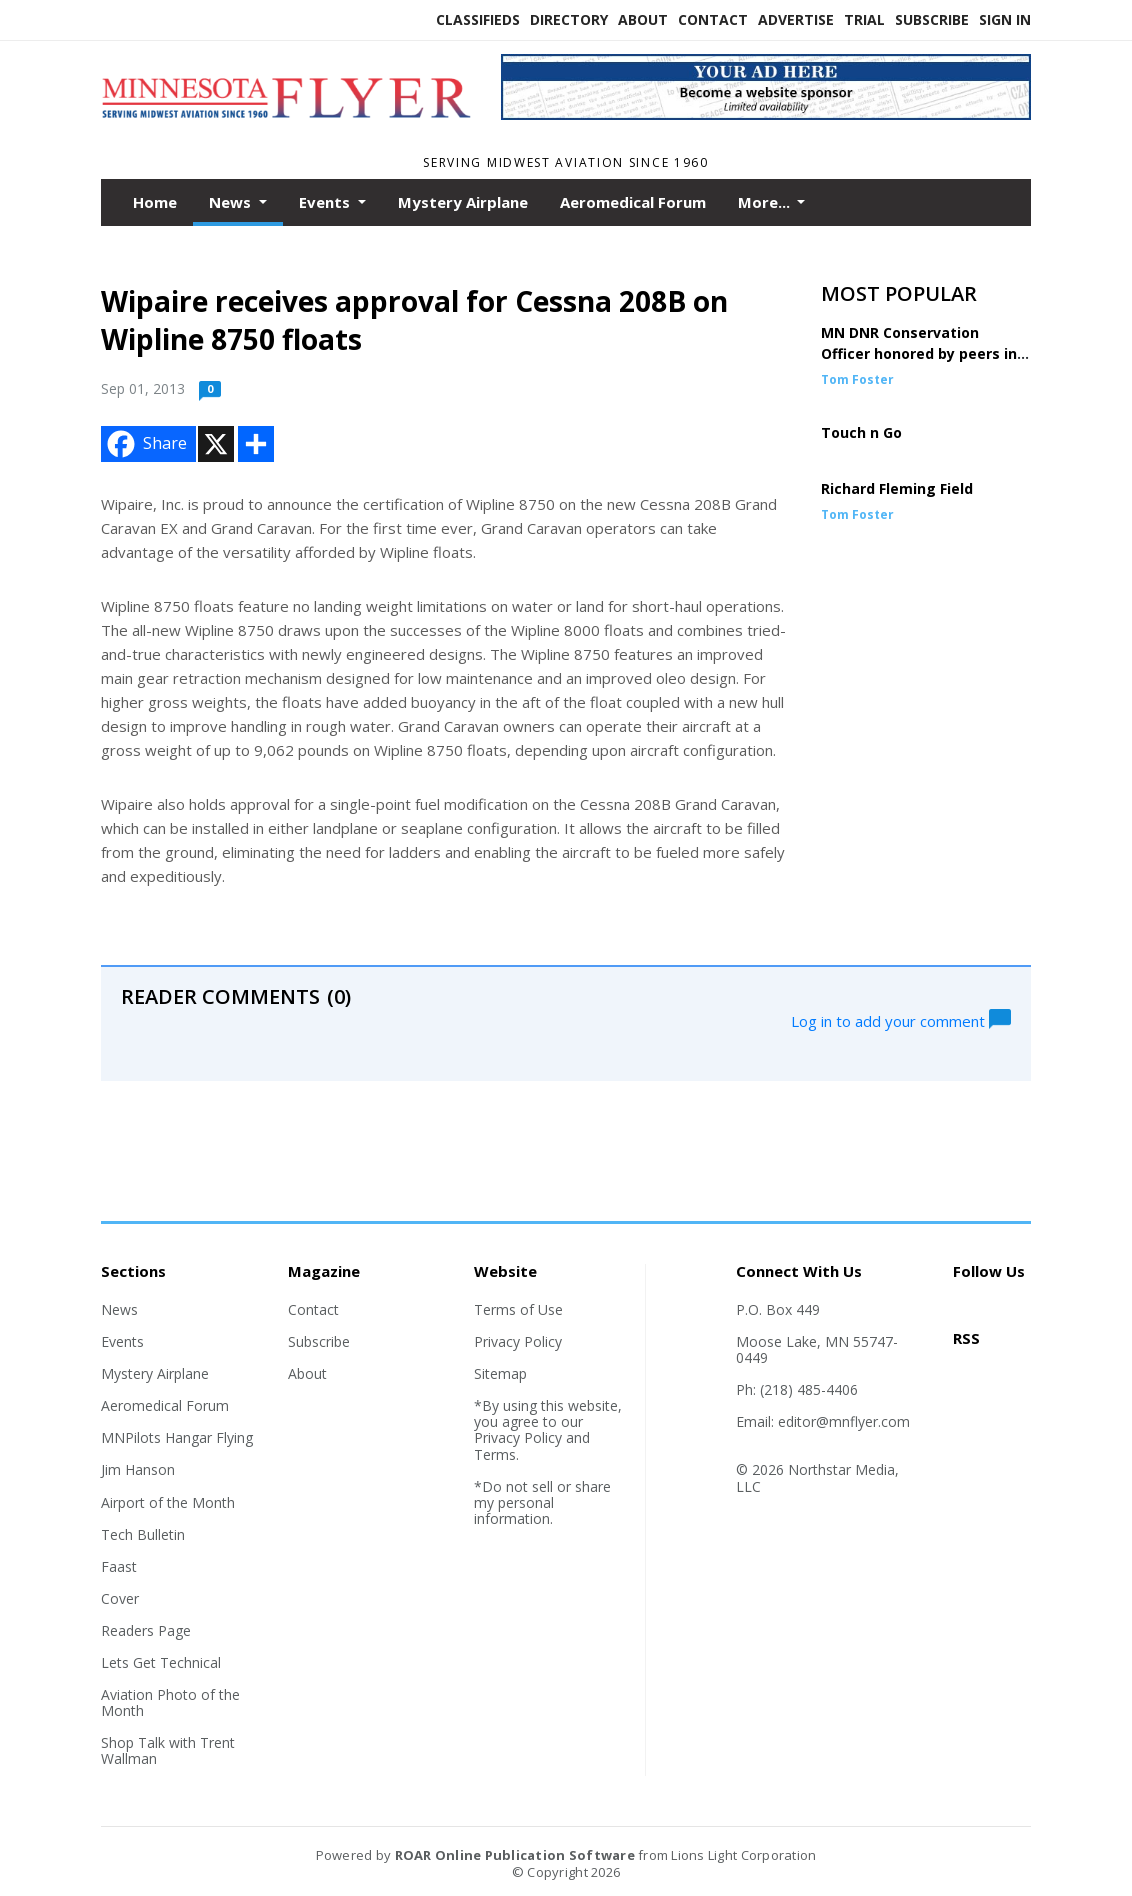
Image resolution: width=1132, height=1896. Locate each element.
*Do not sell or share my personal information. (542, 1502)
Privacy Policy (518, 1341)
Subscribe (932, 19)
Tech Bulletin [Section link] (143, 1534)
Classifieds (478, 19)
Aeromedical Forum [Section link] (165, 1405)
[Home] (286, 127)
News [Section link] (119, 1309)
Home (155, 202)
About (643, 19)
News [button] (232, 202)
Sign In (1005, 19)
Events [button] (326, 202)
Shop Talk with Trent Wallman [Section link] (168, 1750)
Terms (495, 1454)
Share (145, 444)
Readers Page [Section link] (146, 1630)
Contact (713, 19)
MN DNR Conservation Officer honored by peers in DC (919, 353)
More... (766, 202)
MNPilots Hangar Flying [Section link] (177, 1437)
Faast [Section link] (119, 1566)
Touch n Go (861, 432)
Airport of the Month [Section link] (168, 1502)
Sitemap (500, 1373)
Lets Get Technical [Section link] (161, 1662)
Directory (569, 19)
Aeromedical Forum (633, 202)
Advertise (796, 19)
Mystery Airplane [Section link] (155, 1373)
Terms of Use (518, 1309)
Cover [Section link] (120, 1598)
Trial (864, 19)
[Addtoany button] (256, 444)
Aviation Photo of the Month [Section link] (170, 1702)
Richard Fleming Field (897, 488)
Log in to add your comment (901, 1019)
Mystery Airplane (463, 202)
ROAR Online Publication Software (515, 1855)
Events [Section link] (122, 1341)
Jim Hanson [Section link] (138, 1469)
